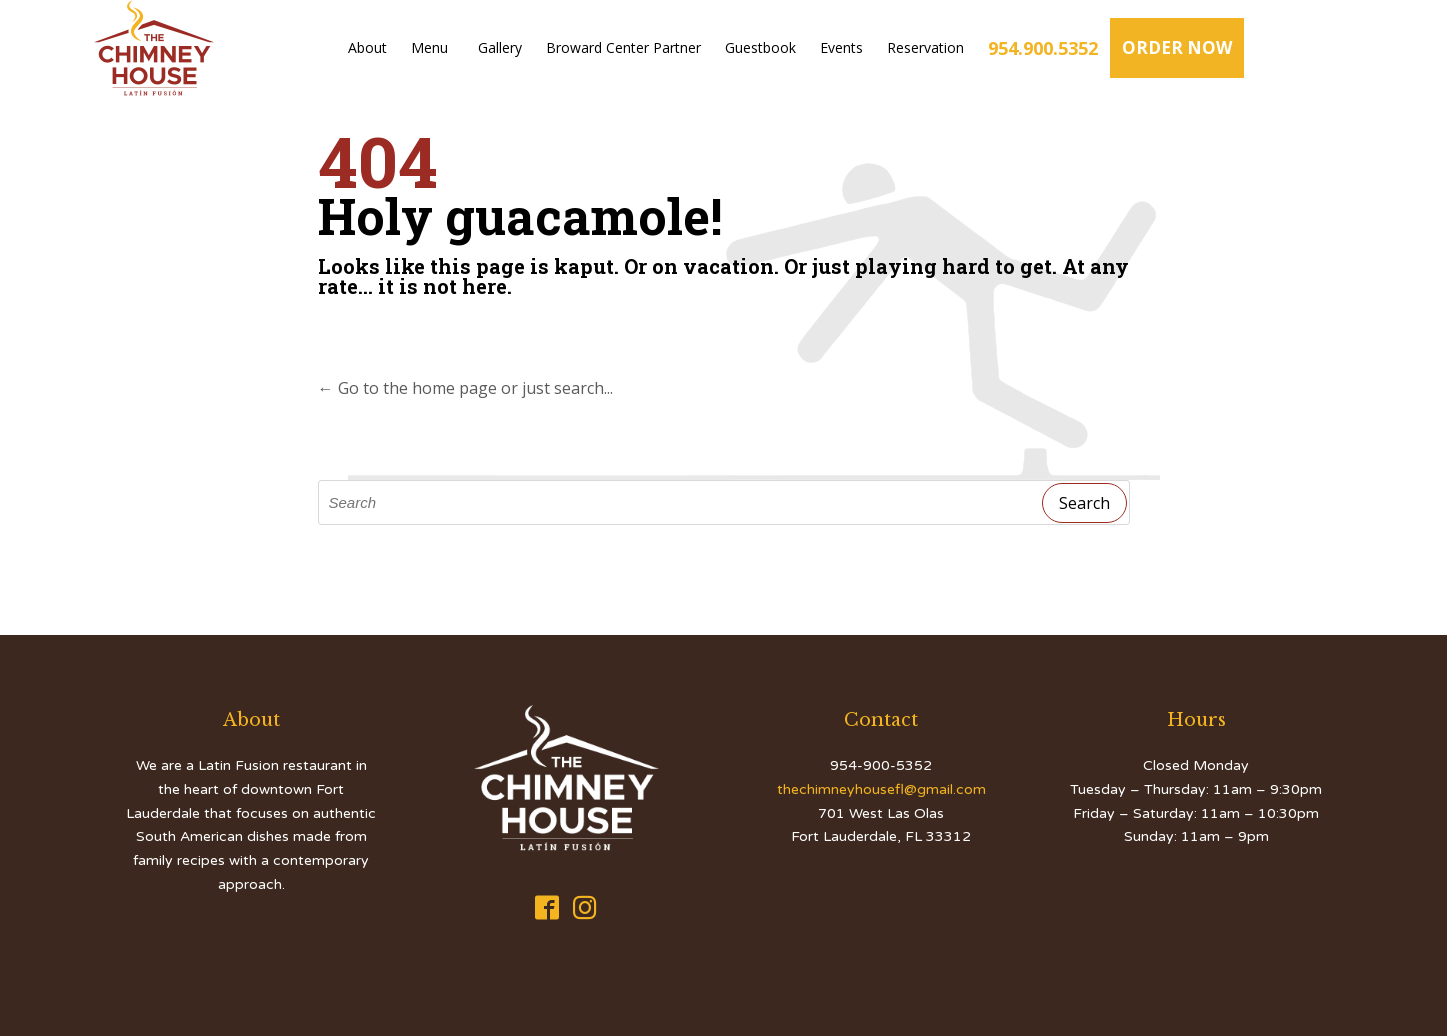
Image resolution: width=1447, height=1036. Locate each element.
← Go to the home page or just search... (465, 388)
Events (841, 47)
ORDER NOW (1177, 47)
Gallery (500, 47)
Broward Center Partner (623, 47)
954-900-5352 (881, 765)
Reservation (925, 47)
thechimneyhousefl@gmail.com (881, 789)
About (367, 47)
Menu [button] (432, 47)
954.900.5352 (1043, 48)
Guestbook (760, 47)
